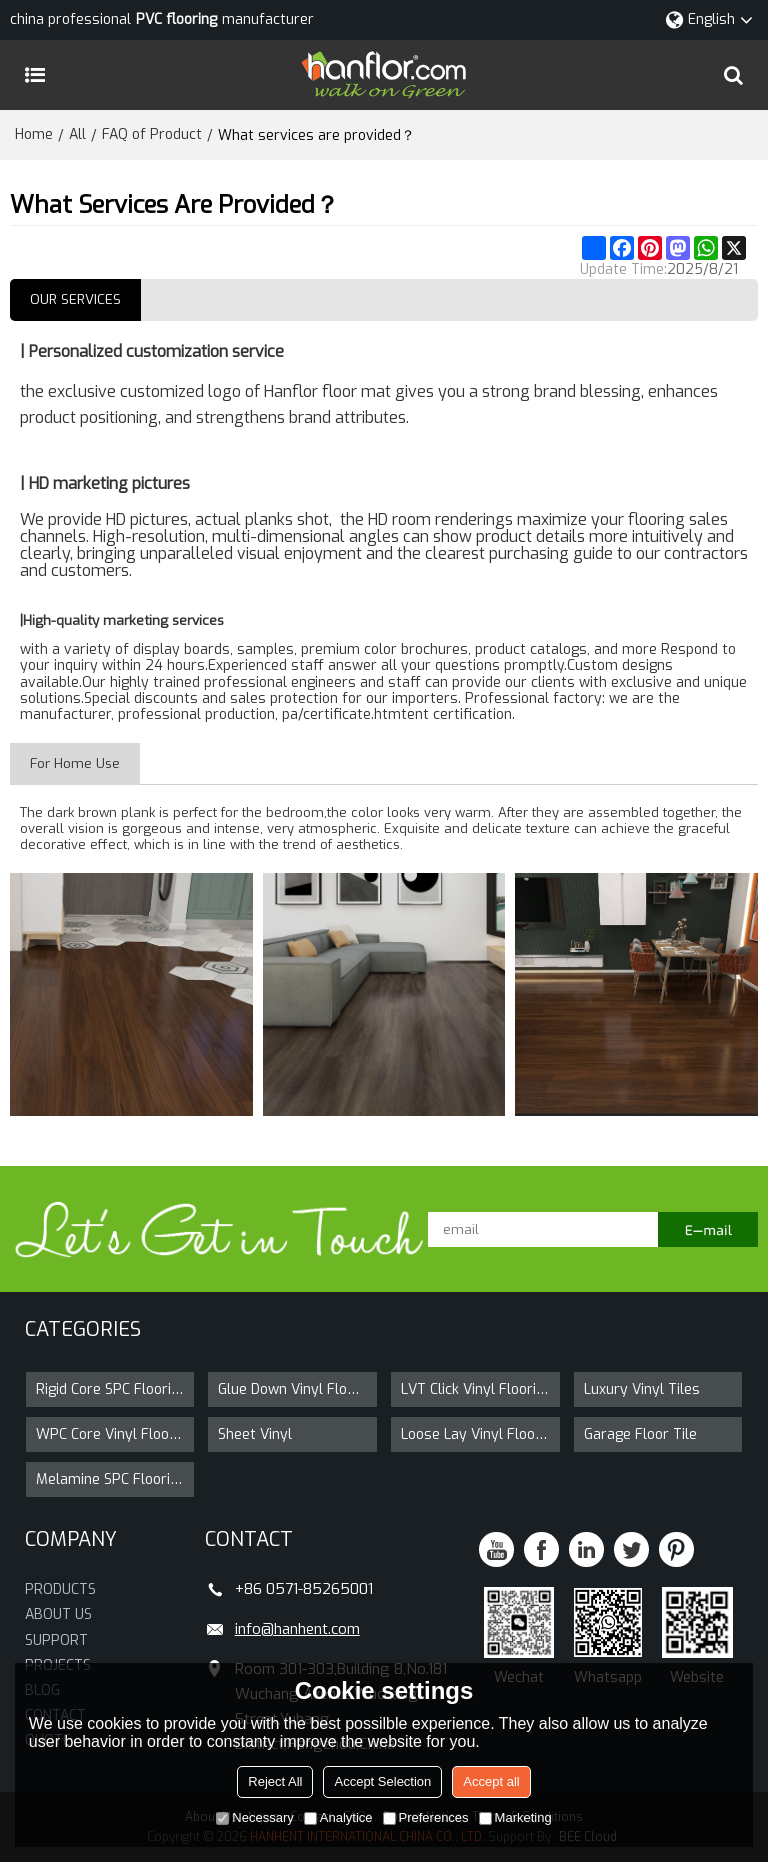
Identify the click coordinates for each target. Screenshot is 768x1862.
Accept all (491, 1781)
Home (34, 134)
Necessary (254, 1817)
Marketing (515, 1817)
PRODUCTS (60, 1589)
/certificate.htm (349, 715)
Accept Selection (382, 1781)
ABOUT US (58, 1614)
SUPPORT (56, 1639)
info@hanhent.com (297, 1629)
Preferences (426, 1817)
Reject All (275, 1781)
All (77, 134)
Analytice (338, 1817)
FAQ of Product (152, 134)
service (258, 351)
